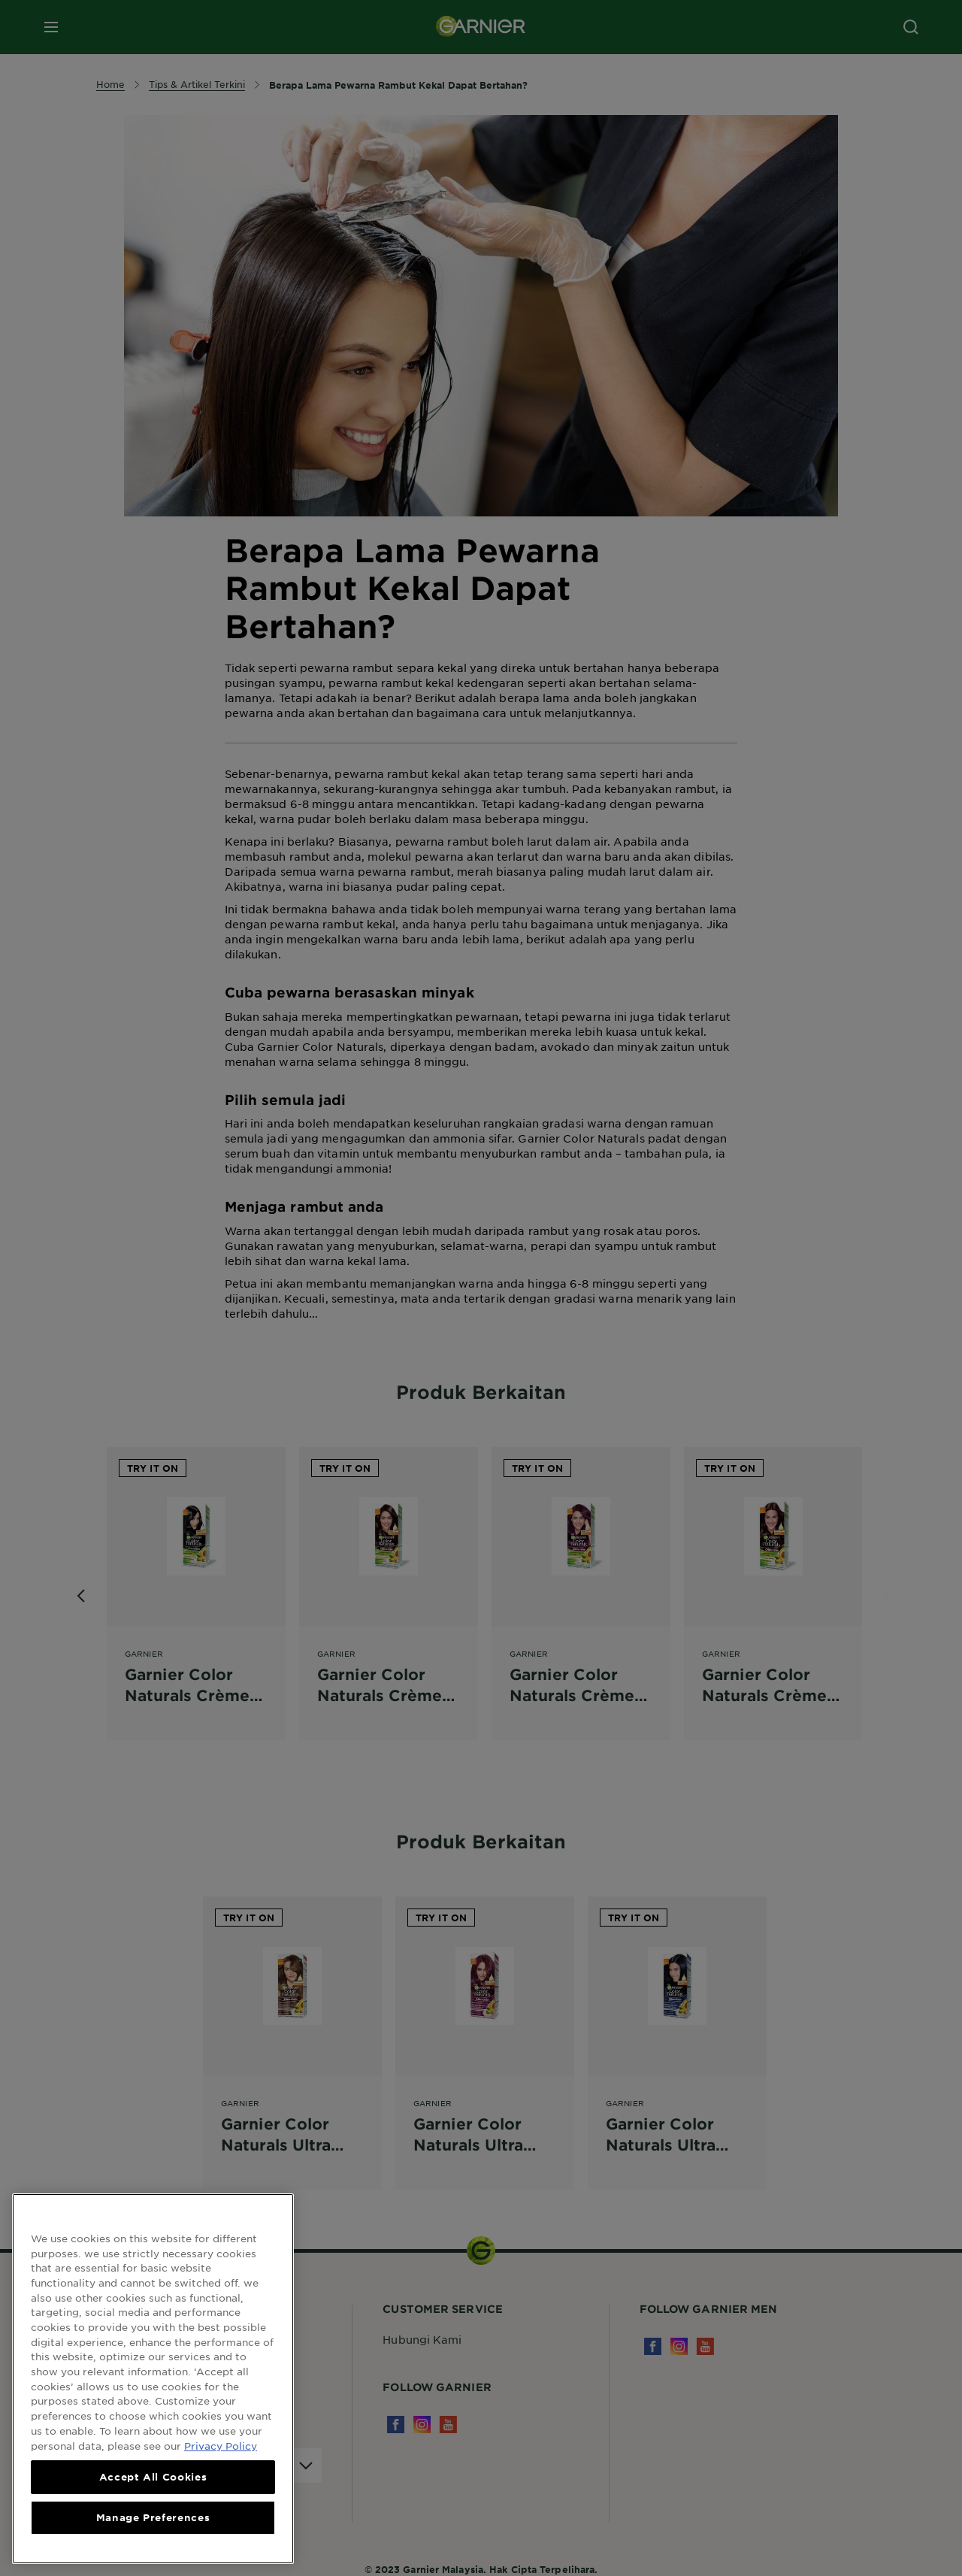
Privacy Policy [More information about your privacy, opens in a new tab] (220, 2459)
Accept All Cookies (153, 2490)
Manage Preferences (153, 2531)
